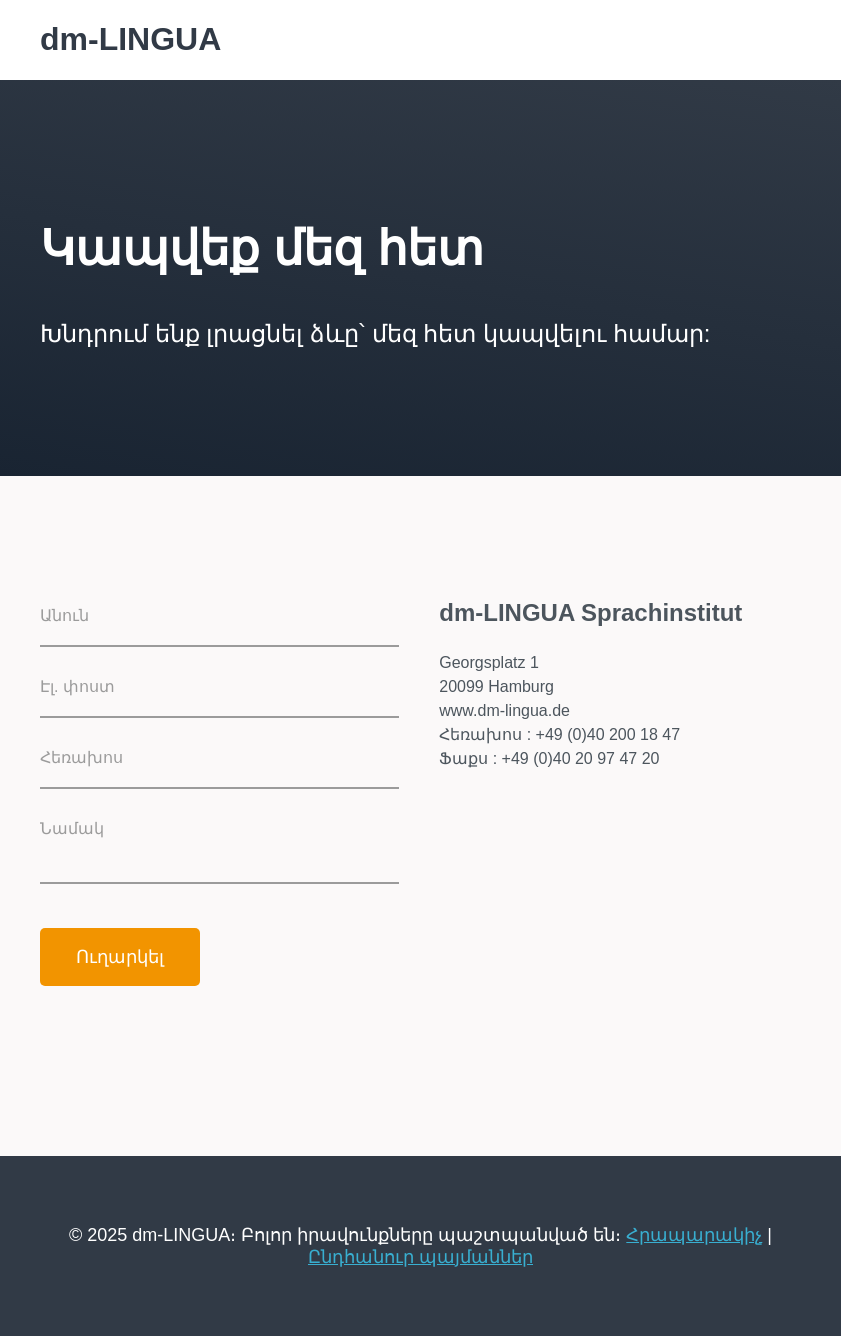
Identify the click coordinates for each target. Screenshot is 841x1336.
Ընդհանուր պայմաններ (420, 1257)
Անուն (64, 615)
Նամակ (72, 828)
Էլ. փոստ (77, 686)
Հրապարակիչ (694, 1235)
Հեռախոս (81, 757)
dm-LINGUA (130, 39)
